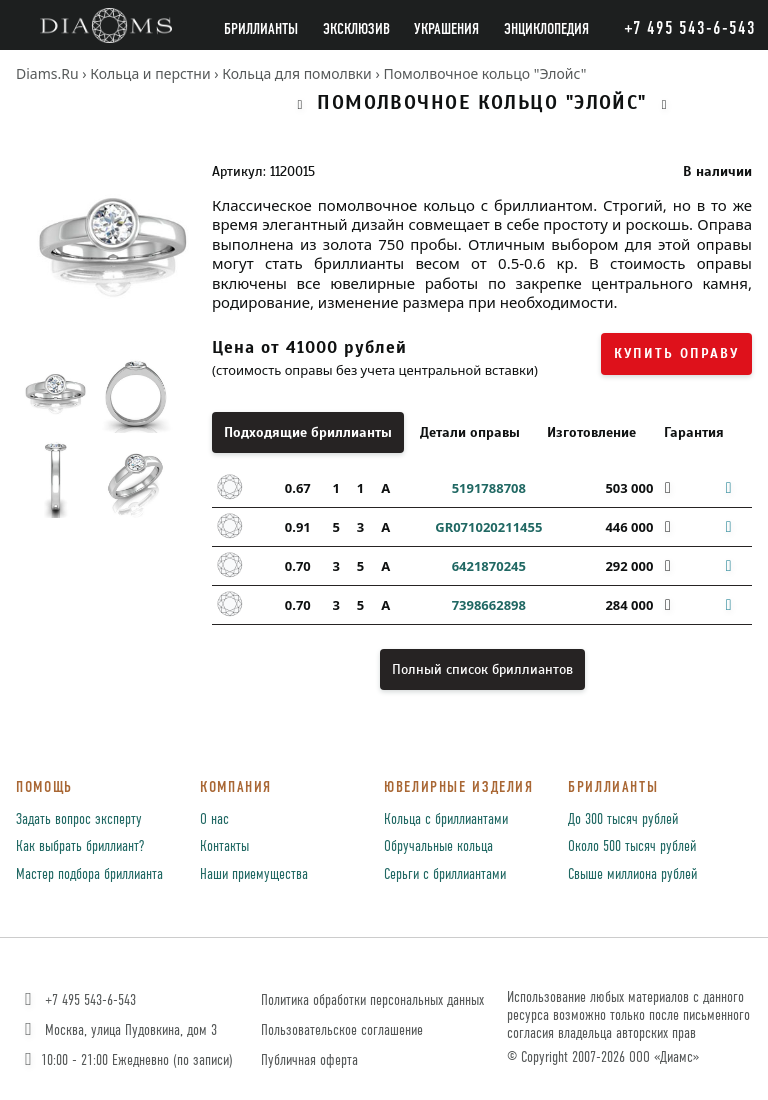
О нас (214, 820)
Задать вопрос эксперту (79, 820)
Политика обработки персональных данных (372, 1000)
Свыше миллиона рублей (632, 875)
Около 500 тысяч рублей (632, 847)
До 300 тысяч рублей (623, 820)
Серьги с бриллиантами (445, 875)
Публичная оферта (309, 1060)
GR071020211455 (488, 527)
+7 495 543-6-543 (78, 1000)
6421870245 (489, 566)
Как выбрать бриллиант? (80, 847)
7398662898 (489, 605)
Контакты (224, 847)
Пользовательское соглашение (342, 1030)
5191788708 (489, 488)
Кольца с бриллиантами (446, 820)
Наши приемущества (254, 875)
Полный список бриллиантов (482, 669)
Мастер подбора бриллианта (89, 875)
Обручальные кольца (438, 847)
